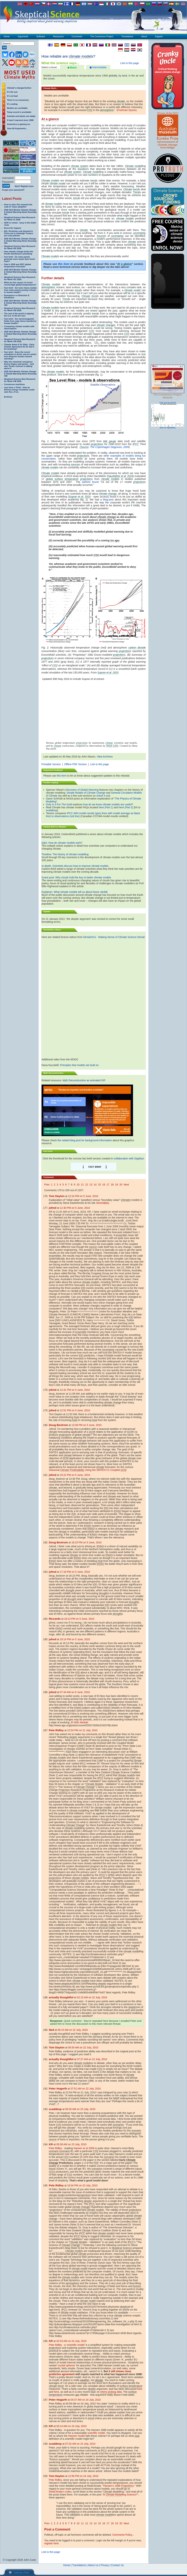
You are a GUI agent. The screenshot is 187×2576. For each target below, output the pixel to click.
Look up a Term (21, 2572)
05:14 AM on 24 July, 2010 (71, 2426)
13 (90, 1184)
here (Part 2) (126, 807)
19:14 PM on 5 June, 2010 (75, 1639)
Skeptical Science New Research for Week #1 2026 (19, 218)
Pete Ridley (55, 2148)
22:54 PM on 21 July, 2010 (82, 1730)
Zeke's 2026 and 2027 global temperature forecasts (17, 265)
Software (40, 36)
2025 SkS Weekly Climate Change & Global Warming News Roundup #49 (20, 334)
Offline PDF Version (75, 764)
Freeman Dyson (126, 110)
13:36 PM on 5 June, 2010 (87, 1425)
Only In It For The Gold (59, 804)
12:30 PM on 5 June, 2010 (75, 1207)
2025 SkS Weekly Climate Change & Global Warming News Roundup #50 (20, 303)
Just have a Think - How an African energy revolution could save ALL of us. (19, 389)
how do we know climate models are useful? (108, 804)
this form (63, 264)
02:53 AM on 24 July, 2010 (71, 2341)
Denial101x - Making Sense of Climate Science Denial (114, 937)
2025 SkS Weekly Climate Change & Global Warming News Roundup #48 (20, 373)
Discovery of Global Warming (82, 789)
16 (103, 1184)
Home (7, 36)
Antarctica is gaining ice (18, 124)
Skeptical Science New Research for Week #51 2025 (19, 278)
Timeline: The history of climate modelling (65, 854)
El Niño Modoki (79, 1722)
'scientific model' (75, 2344)
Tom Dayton (57, 1196)
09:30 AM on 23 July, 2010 (80, 2109)
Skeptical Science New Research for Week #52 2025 (19, 247)
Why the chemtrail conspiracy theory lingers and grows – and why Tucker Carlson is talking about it (19, 365)
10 (78, 1184)
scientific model (96, 2432)
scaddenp (51, 810)
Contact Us (117, 2565)
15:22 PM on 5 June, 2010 (75, 1474)
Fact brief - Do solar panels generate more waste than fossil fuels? (19, 259)
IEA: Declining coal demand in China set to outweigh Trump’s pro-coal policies (18, 233)
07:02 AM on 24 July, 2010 (80, 2443)
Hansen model (76, 2435)
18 (112, 1184)
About (144, 36)
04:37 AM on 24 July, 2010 (86, 2399)
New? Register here (24, 186)
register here (51, 2543)
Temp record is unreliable (19, 112)
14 (95, 1184)
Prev (47, 1184)
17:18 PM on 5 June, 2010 (75, 1571)
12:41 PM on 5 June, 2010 (75, 1389)
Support (159, 36)
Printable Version (51, 764)
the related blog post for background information (84, 1140)
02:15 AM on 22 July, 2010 (92, 1997)
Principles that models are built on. (79, 1065)
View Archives (105, 756)
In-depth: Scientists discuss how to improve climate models (75, 865)
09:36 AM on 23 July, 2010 (71, 2144)
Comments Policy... (123, 2534)
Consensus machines (14, 384)
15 (99, 1184)
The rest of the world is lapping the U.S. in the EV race (19, 314)
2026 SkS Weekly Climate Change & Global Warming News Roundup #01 (20, 212)
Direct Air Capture (12, 228)
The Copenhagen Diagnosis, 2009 (109, 447)
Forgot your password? (13, 190)
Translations (127, 36)
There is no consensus (18, 100)
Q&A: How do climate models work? (62, 842)
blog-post (108, 499)
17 (107, 1184)
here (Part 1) (106, 807)
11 (82, 1184)
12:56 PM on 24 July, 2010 (83, 2476)
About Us (93, 2565)
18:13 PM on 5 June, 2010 (79, 1618)
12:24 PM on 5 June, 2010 (83, 1196)
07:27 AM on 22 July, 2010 (92, 2059)
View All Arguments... (17, 128)
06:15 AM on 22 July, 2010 (73, 2029)
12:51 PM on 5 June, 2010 (75, 1410)
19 (116, 1184)
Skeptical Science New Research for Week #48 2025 (19, 380)
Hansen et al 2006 (84, 2148)
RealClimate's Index (60, 2491)
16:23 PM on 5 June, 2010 (87, 1542)
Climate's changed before (19, 88)
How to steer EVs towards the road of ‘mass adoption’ (18, 205)
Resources (58, 36)
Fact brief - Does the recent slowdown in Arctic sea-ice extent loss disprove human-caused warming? (20, 355)
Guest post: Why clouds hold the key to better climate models (76, 877)
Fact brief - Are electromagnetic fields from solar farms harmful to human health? (20, 321)
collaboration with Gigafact (129, 1158)
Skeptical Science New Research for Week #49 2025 (19, 340)
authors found (90, 481)
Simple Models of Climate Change (86, 792)
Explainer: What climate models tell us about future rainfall (74, 891)
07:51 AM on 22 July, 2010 (86, 2088)
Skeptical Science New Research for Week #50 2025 (19, 309)
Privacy (105, 2565)
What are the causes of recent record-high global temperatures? (20, 283)
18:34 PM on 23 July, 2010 (82, 2185)
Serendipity (102, 1202)
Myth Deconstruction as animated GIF (83, 1080)
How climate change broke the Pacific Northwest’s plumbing (18, 252)
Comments (77, 36)
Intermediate (98, 67)
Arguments (22, 36)
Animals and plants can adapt (21, 116)
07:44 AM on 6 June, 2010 (75, 1692)
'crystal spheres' (66, 2365)
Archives (8, 397)
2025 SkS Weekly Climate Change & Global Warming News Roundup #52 (20, 241)
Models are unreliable (17, 108)
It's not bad (12, 96)
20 (120, 1184)
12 (86, 1184)
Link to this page (129, 63)
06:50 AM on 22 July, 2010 (83, 2047)
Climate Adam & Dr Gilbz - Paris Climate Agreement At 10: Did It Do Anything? (19, 346)
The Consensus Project (101, 36)
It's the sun (12, 92)
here (139, 2388)
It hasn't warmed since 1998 (20, 120)
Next (126, 1184)
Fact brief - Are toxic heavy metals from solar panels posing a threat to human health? (20, 290)
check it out (102, 795)
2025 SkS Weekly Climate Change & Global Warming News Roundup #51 (20, 272)
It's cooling (12, 104)
